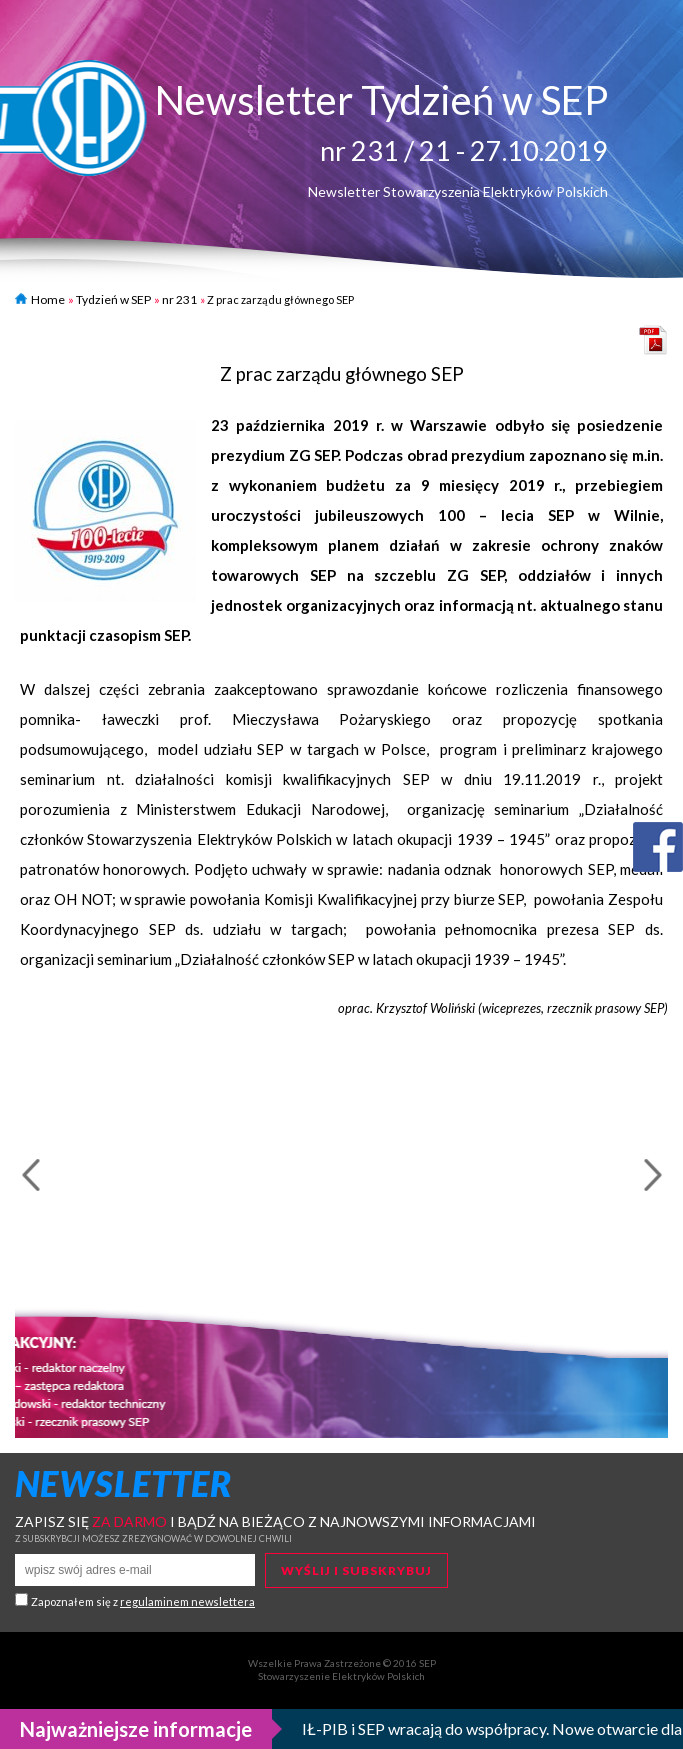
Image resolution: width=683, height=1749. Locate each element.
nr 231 (179, 299)
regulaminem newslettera (187, 1601)
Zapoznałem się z (143, 1601)
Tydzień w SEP (113, 299)
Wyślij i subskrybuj (356, 1570)
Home (40, 299)
